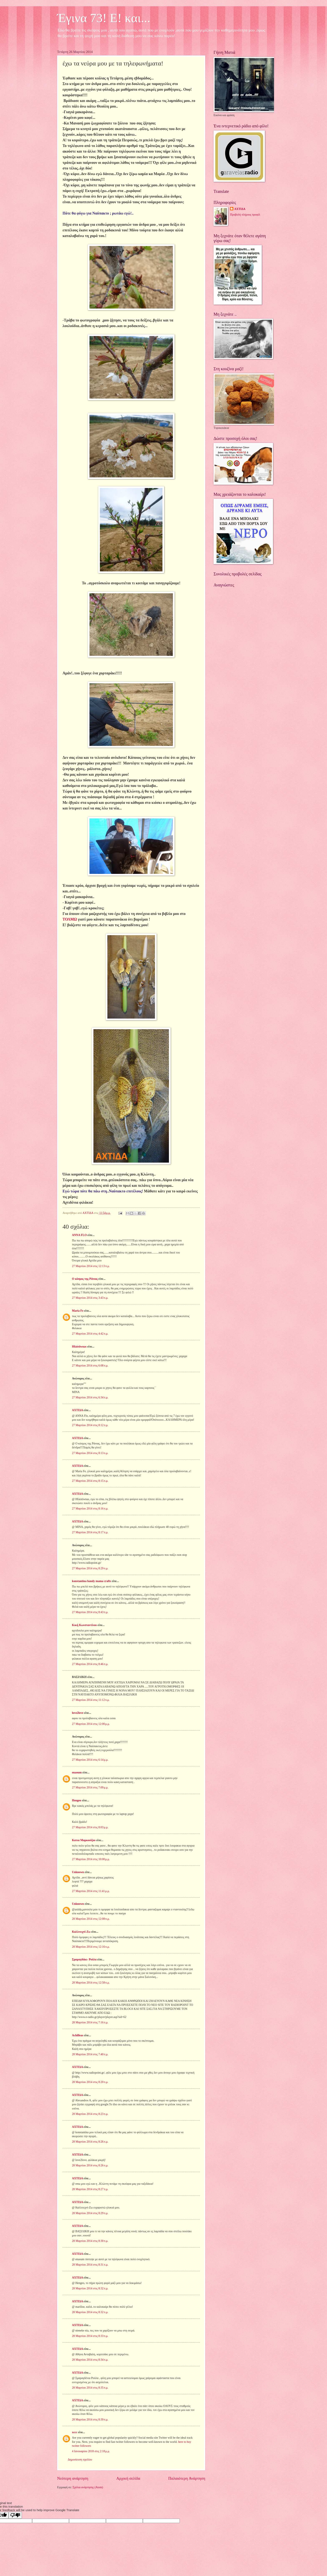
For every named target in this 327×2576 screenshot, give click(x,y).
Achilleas (78, 2035)
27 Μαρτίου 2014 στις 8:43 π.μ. (90, 1612)
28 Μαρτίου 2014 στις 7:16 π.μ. (90, 2022)
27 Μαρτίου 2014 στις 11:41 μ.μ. (91, 1891)
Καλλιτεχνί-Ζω (81, 1931)
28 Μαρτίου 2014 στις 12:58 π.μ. (91, 1982)
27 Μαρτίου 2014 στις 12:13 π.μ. (91, 1266)
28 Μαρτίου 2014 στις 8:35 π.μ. (90, 2387)
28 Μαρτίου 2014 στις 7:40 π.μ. (90, 2054)
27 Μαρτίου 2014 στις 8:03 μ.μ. (90, 1827)
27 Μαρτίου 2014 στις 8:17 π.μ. (90, 1532)
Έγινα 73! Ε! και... (103, 18)
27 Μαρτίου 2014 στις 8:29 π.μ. (90, 1568)
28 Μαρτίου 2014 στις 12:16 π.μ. (91, 1946)
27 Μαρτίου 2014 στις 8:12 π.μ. (90, 1425)
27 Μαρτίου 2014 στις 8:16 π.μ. (90, 1508)
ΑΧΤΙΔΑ (77, 1410)
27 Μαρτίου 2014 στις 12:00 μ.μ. (91, 1723)
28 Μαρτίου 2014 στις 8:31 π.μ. (90, 2264)
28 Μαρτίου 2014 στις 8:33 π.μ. (90, 2336)
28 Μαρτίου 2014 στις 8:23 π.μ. (90, 2114)
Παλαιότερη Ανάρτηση (186, 2478)
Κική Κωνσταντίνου (84, 1625)
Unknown (78, 1872)
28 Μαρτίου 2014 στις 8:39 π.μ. (90, 2419)
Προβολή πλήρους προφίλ (245, 214)
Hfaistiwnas (79, 1346)
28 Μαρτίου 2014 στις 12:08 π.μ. (91, 1918)
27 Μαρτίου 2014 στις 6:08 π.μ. (90, 1365)
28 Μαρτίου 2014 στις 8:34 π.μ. (90, 2359)
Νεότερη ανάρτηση (72, 2478)
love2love (77, 1712)
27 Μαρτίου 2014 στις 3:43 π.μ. (90, 1297)
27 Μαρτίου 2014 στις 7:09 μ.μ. (90, 1787)
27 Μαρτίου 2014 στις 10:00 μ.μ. (91, 1859)
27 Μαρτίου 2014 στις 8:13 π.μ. (90, 1453)
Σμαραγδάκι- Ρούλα (84, 1959)
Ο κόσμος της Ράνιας (85, 1278)
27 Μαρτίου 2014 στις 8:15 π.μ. (90, 1480)
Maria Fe (77, 1310)
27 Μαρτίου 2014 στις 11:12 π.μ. (91, 1699)
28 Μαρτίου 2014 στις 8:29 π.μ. (90, 2213)
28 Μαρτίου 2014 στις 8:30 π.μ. (90, 2240)
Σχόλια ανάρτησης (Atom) (88, 2487)
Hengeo (76, 1800)
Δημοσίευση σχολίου (80, 2459)
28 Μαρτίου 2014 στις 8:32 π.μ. (90, 2288)
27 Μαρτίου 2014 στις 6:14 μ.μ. (90, 1759)
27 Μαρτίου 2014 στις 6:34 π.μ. (90, 1397)
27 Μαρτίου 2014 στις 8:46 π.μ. (90, 1664)
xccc (74, 2432)
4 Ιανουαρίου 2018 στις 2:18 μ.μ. (91, 2451)
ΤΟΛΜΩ (70, 919)
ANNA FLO (79, 1235)
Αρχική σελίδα (128, 2478)
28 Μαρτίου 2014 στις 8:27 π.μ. (90, 2189)
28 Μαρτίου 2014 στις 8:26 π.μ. (90, 2141)
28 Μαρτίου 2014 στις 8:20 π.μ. (90, 2082)
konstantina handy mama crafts (91, 1581)
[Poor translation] (15, 2515)
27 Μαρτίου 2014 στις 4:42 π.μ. (90, 1333)
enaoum (77, 1772)
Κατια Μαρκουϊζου (84, 1840)
